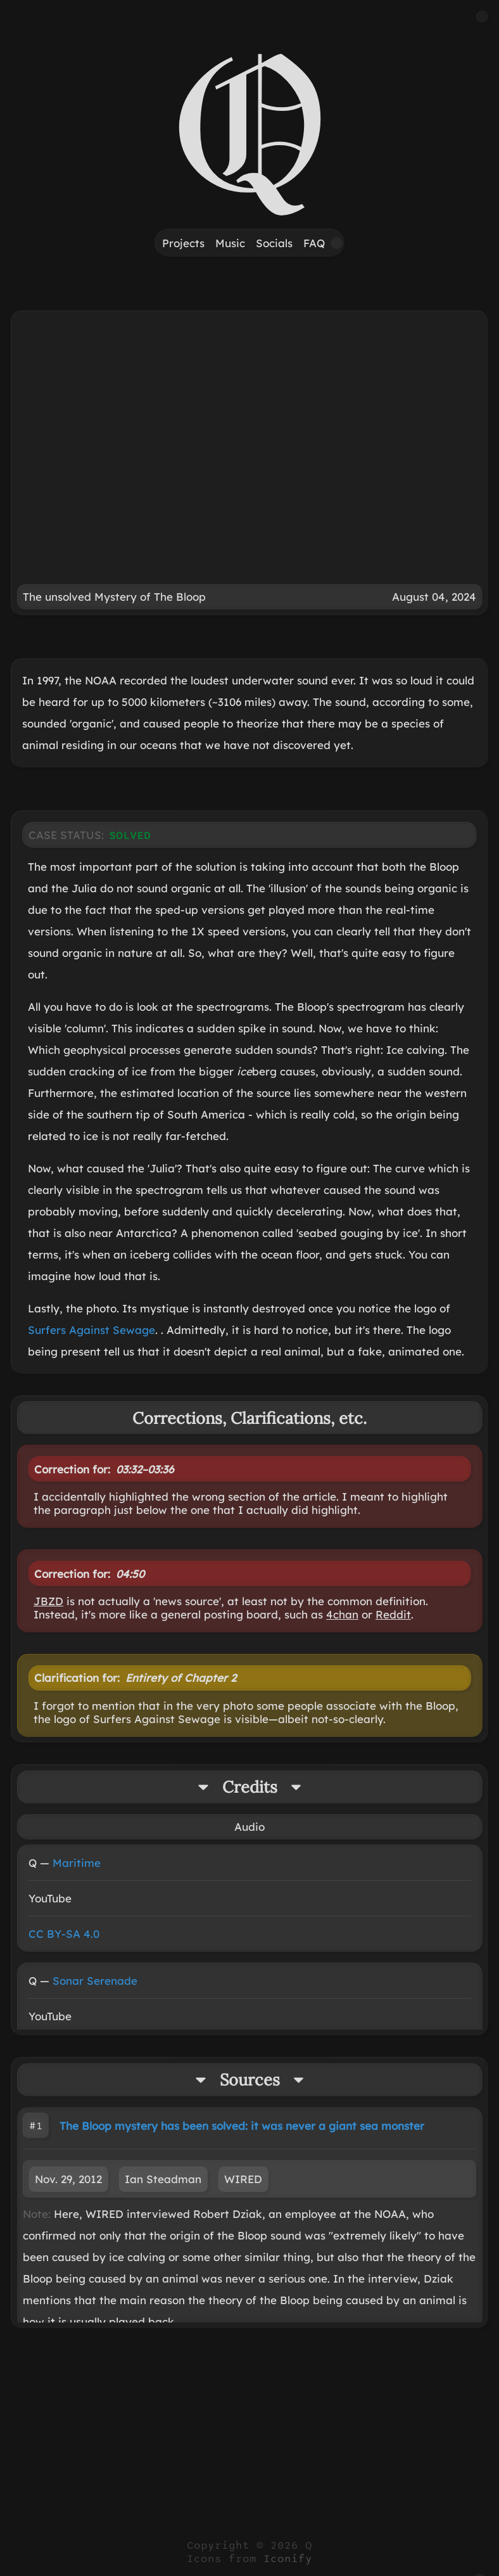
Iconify (287, 2558)
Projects (183, 243)
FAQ (314, 243)
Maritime (77, 1862)
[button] (482, 17)
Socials (274, 243)
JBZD (48, 1601)
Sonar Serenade (95, 1980)
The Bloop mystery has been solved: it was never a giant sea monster (242, 2125)
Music (230, 243)
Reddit (393, 1614)
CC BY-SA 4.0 (63, 1933)
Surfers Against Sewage (91, 1329)
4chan (342, 1614)
